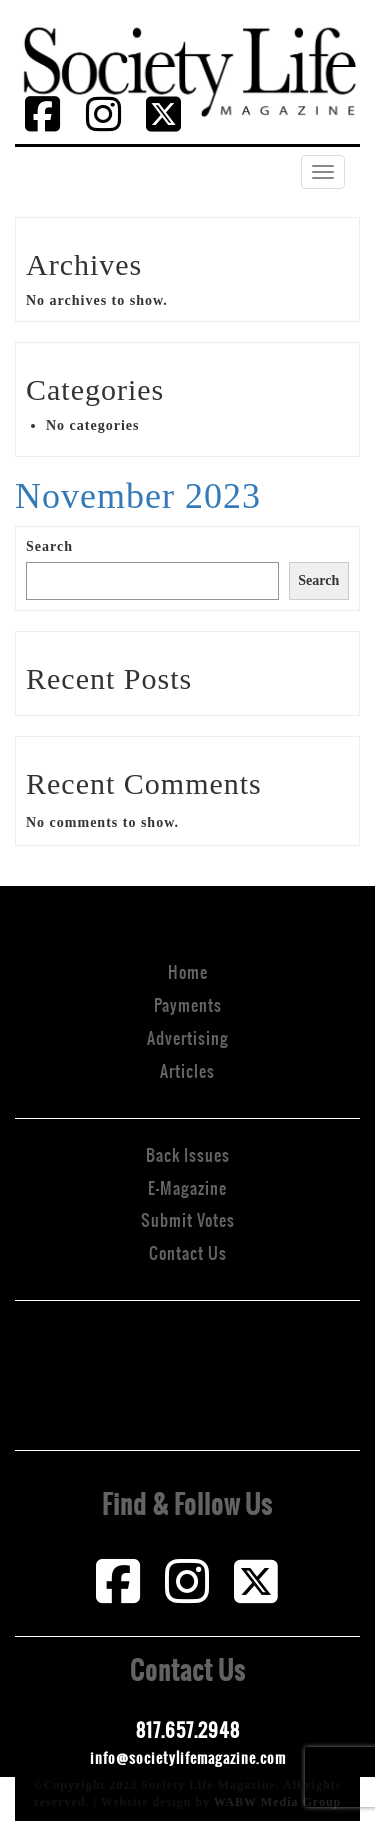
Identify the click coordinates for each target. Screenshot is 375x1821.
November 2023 (138, 496)
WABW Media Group (278, 1802)
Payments (188, 1005)
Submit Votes (188, 1220)
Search (49, 546)
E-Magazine (187, 1188)
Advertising (188, 1038)
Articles (187, 1071)
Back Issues (188, 1155)
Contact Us (188, 1253)
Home (188, 972)
